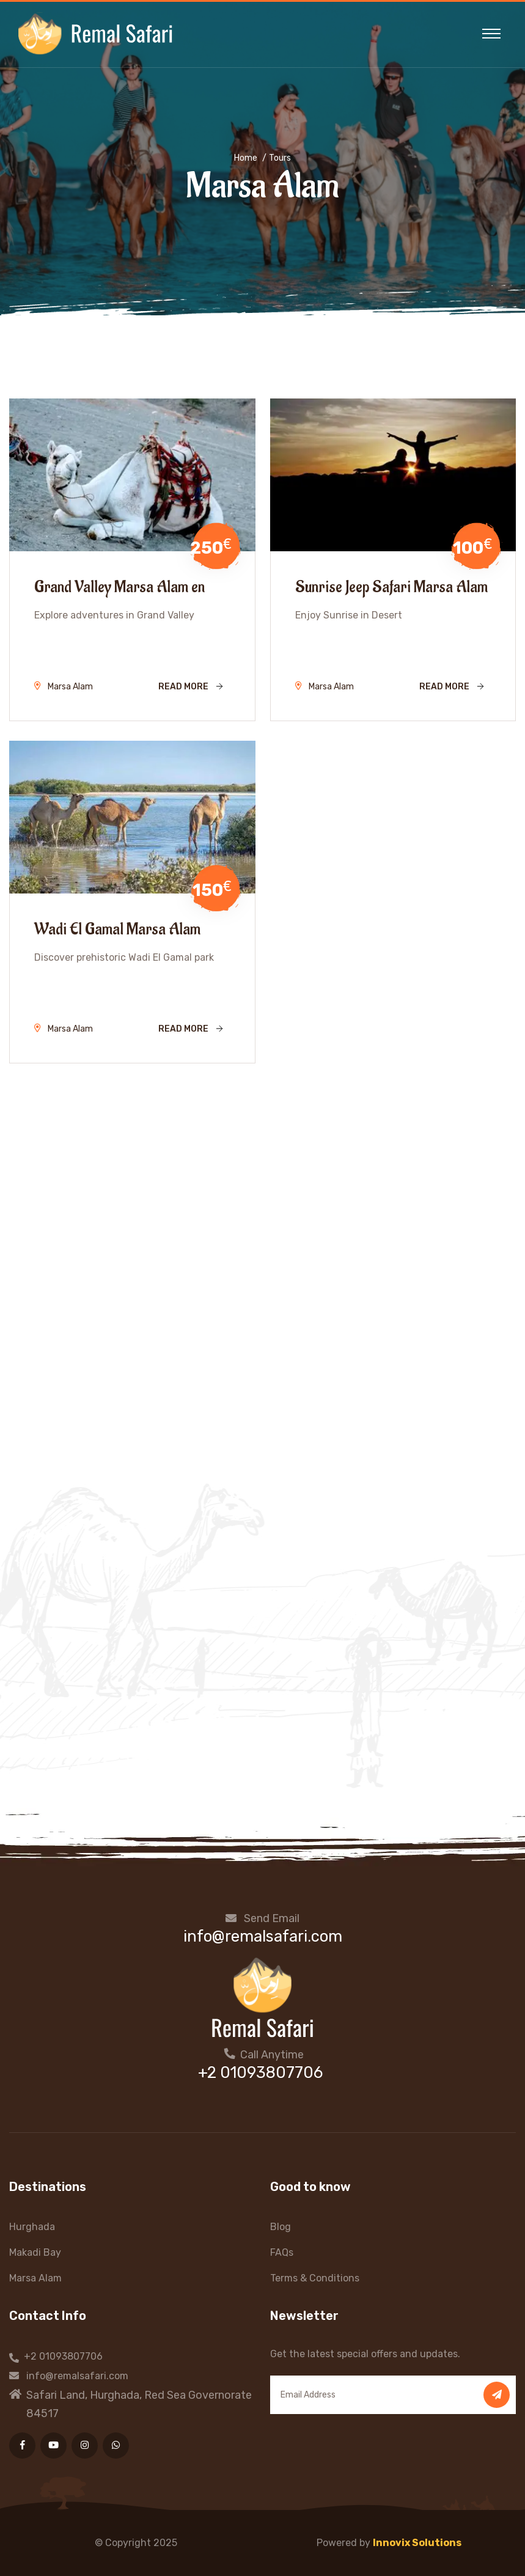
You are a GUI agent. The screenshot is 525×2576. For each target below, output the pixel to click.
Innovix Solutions (417, 2542)
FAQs (281, 2252)
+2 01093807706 (260, 2072)
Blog (280, 2227)
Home (245, 158)
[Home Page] (263, 1996)
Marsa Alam (35, 2278)
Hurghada (32, 2227)
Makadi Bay (35, 2252)
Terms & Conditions (314, 2278)
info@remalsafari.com (263, 1936)
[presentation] (78, 2539)
